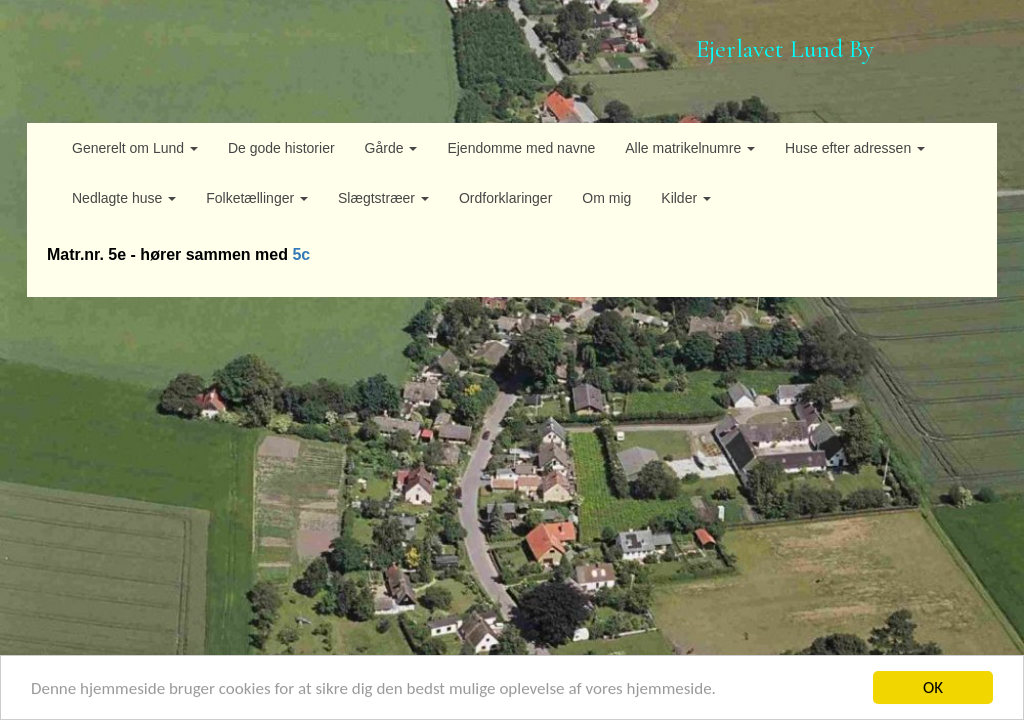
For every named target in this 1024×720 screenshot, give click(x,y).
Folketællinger (257, 198)
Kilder (686, 198)
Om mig (606, 198)
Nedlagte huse (124, 198)
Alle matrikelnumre (690, 148)
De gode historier (281, 148)
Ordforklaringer (505, 198)
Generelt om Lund (135, 148)
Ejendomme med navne (521, 148)
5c (301, 254)
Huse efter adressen (855, 148)
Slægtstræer (383, 198)
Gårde (391, 148)
